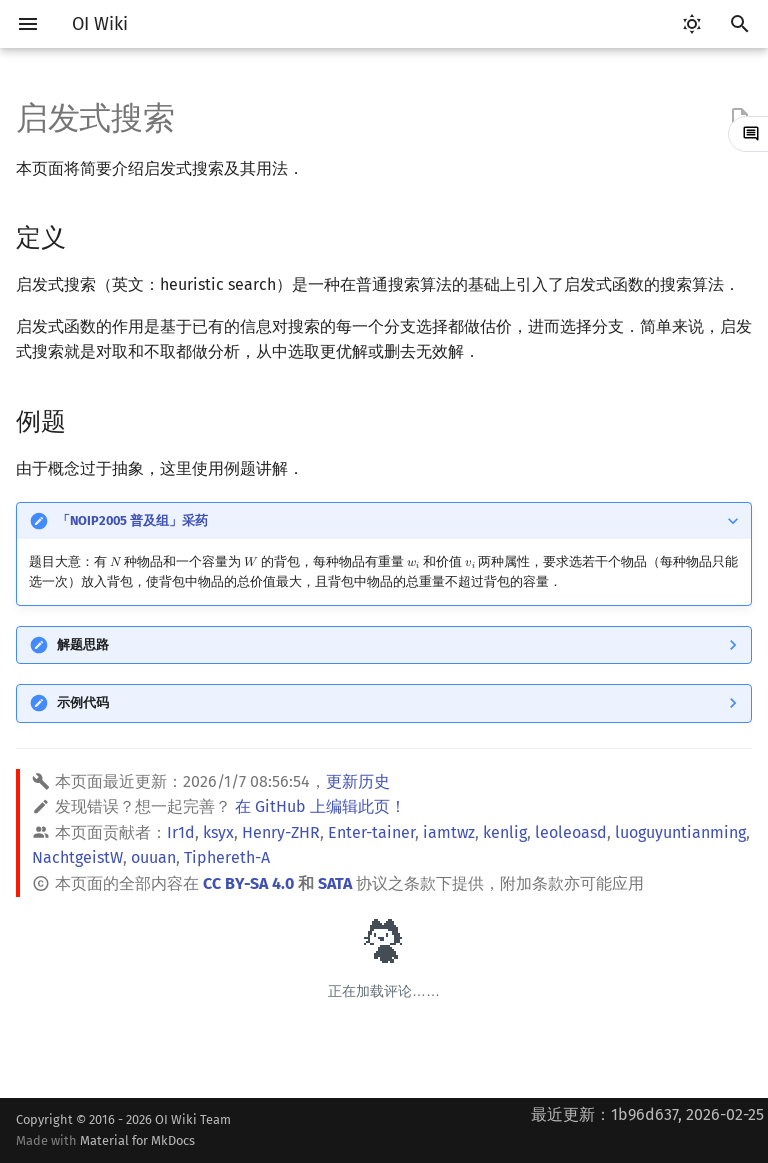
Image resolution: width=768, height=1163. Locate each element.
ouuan (153, 857)
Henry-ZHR (281, 832)
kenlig (505, 832)
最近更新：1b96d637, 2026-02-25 (647, 1114)
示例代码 (83, 702)
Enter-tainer (371, 832)
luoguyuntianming (680, 832)
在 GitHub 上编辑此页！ (320, 806)
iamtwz (449, 832)
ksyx (218, 832)
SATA (335, 883)
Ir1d (181, 832)
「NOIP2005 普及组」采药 (132, 520)
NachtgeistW (77, 857)
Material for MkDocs (137, 1140)
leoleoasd (571, 832)
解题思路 (83, 644)
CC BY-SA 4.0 (248, 883)
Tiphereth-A (227, 857)
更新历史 (358, 781)
